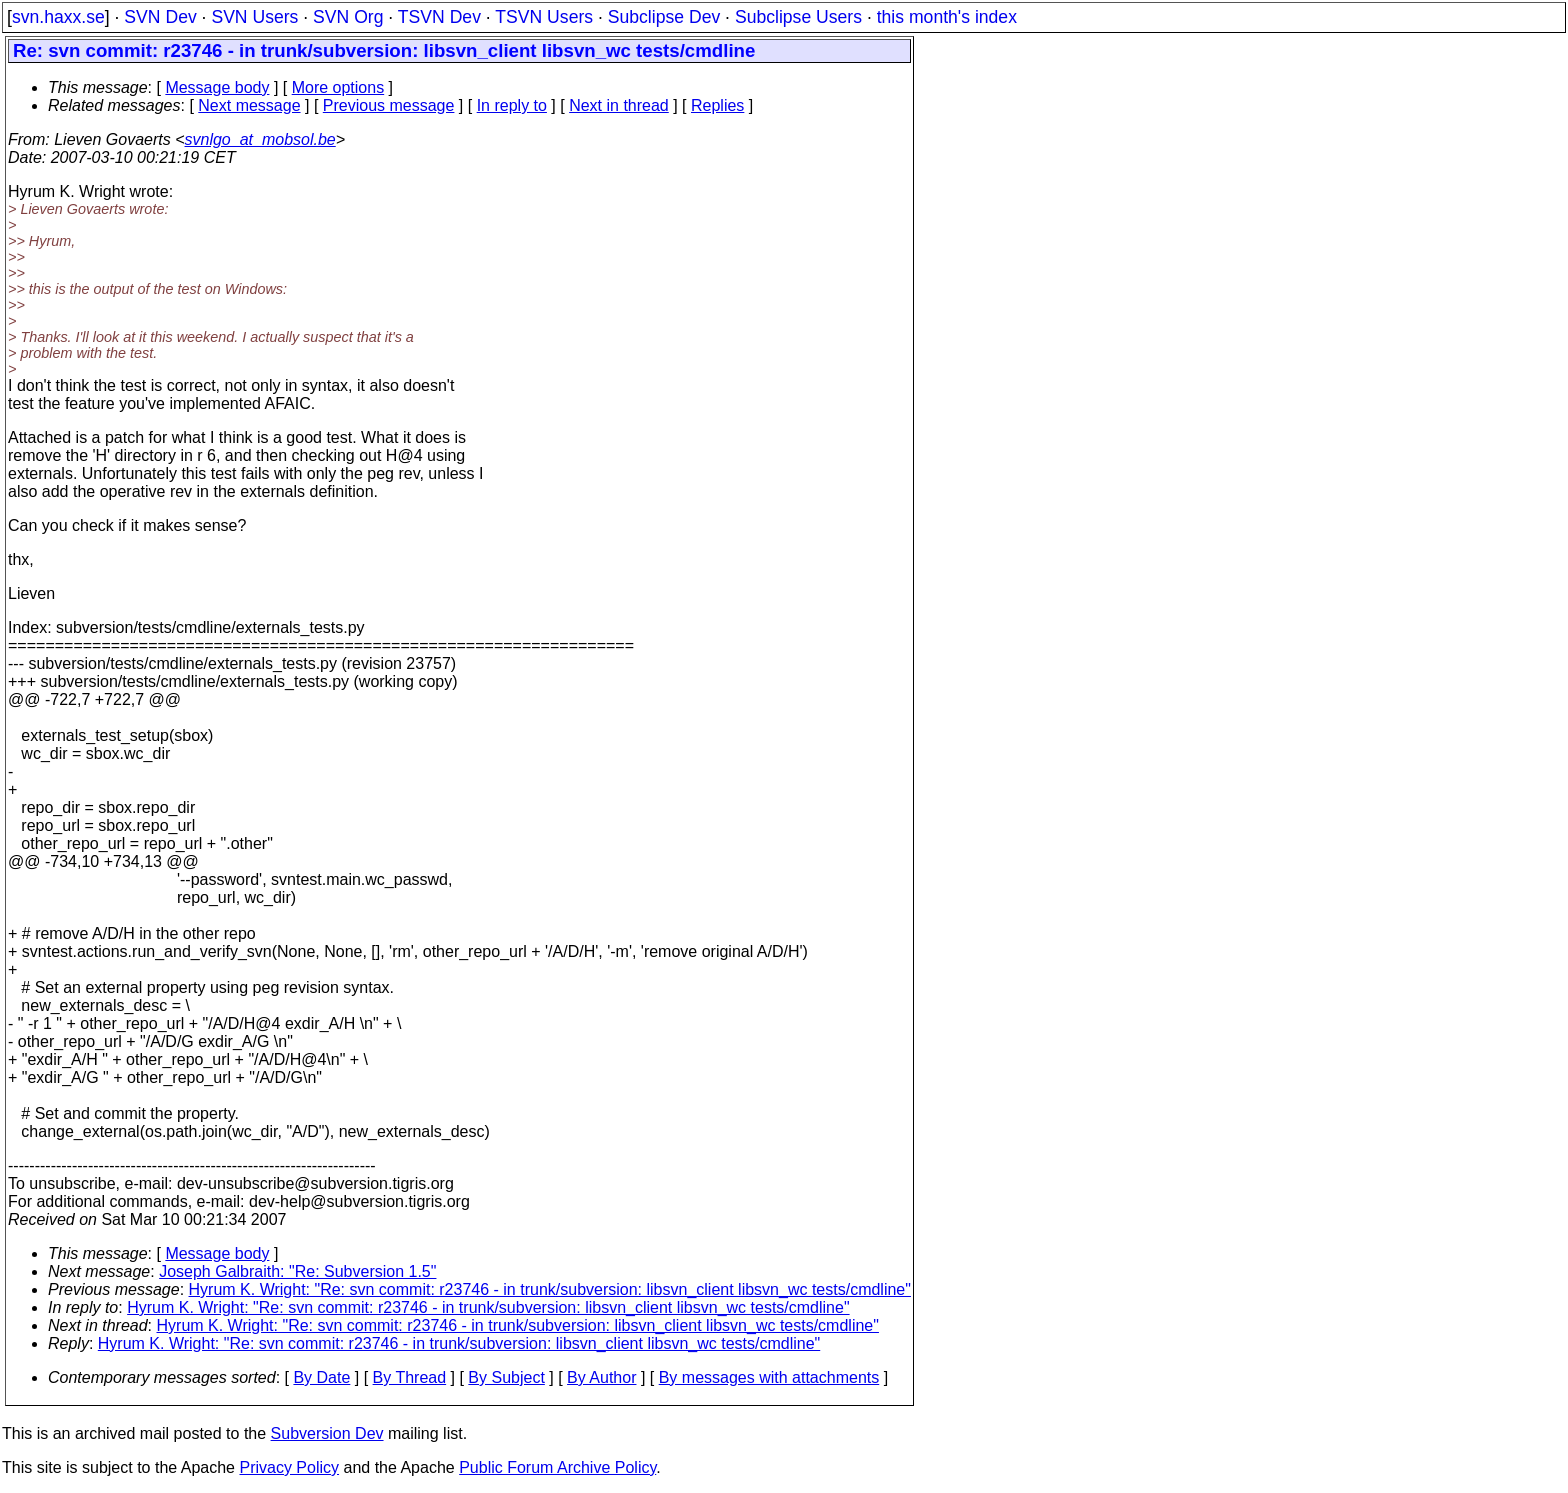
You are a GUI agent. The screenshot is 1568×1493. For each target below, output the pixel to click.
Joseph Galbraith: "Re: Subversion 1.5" (297, 1271)
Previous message (389, 105)
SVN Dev (160, 17)
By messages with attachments (769, 1377)
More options (338, 87)
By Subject (506, 1377)
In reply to (512, 105)
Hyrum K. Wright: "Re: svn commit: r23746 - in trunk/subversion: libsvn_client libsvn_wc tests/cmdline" (550, 1289)
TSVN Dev (439, 17)
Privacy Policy (289, 1467)
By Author (601, 1377)
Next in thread (619, 105)
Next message (249, 105)
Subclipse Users (798, 17)
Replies (717, 105)
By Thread (410, 1377)
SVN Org (348, 17)
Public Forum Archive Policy (557, 1467)
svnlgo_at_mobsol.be (260, 139)
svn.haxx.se (58, 17)
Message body (217, 87)
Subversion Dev (327, 1433)
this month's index (947, 17)
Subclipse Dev (664, 17)
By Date (321, 1377)
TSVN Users (544, 17)
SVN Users (254, 17)
